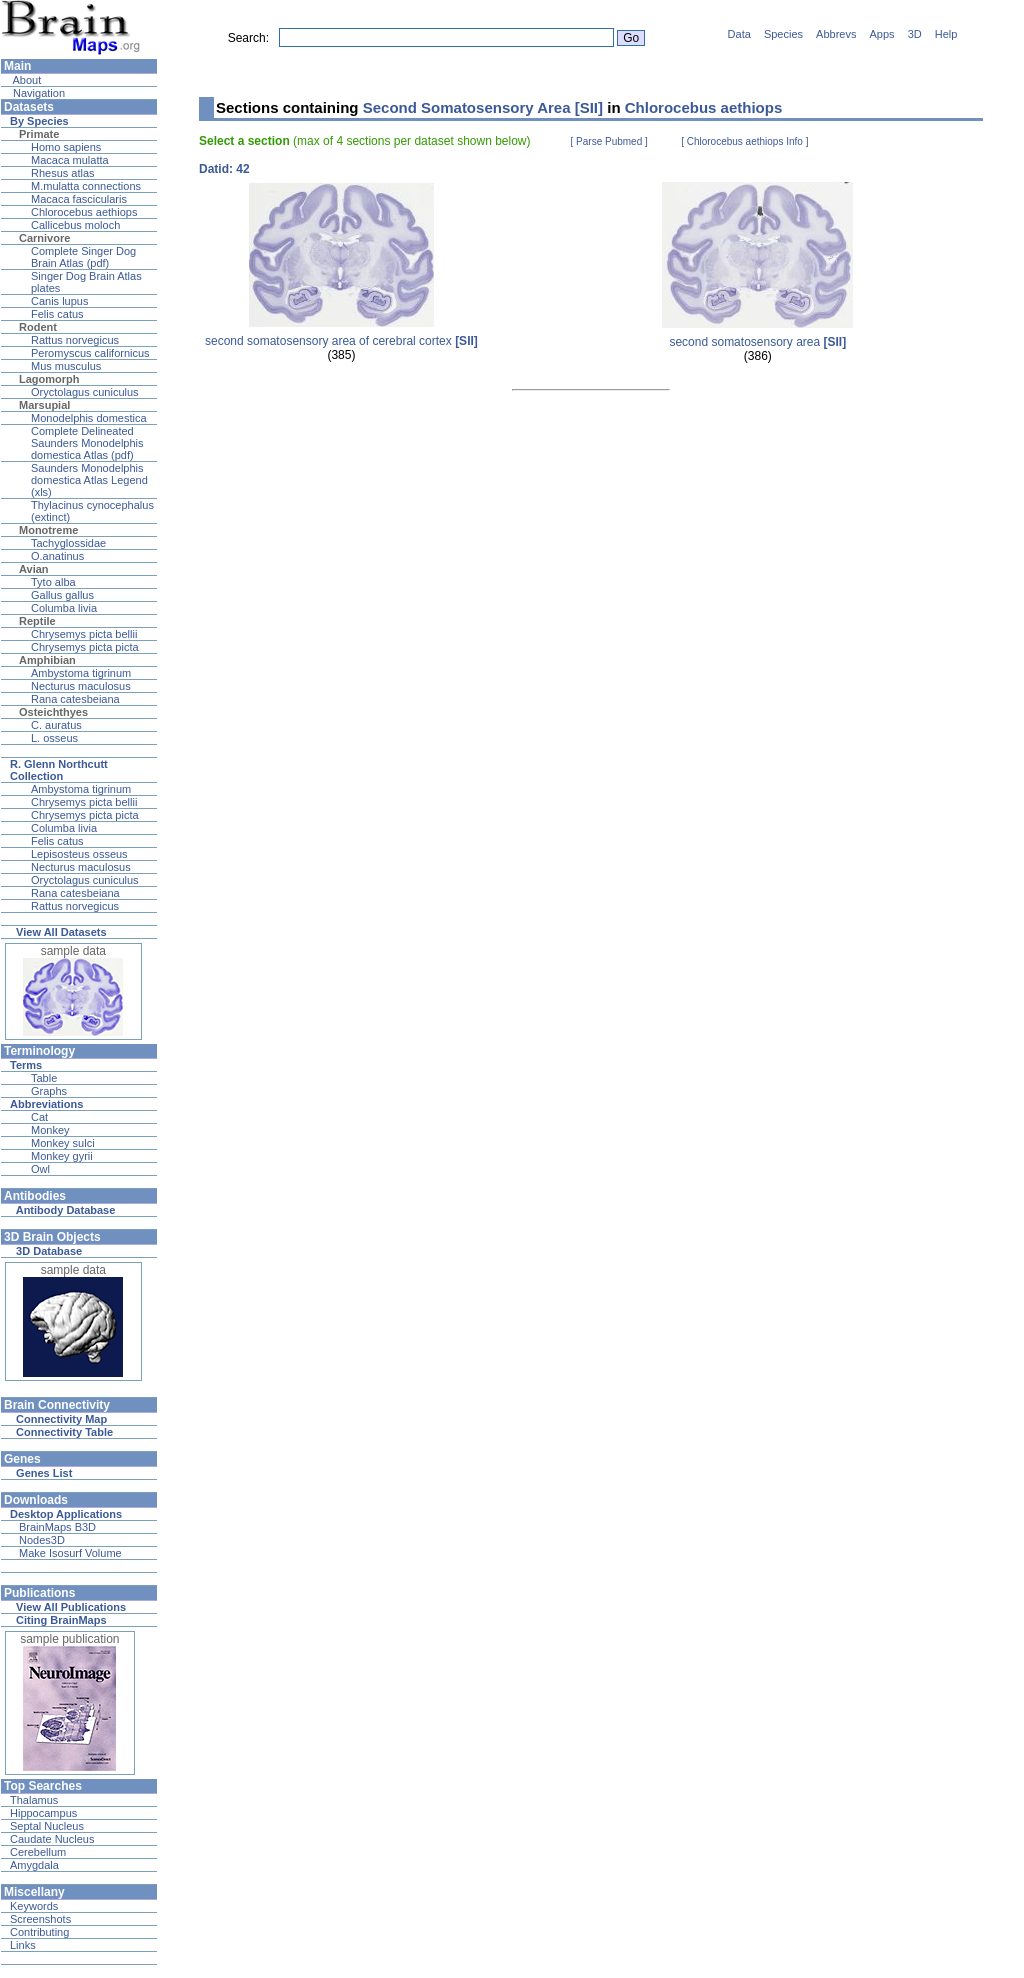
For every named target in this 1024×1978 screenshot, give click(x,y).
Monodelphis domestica (89, 418)
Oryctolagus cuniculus (85, 392)
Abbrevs (836, 34)
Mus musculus (66, 366)
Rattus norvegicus (75, 340)
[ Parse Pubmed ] (609, 141)
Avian (34, 569)
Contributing (39, 1932)
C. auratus (56, 725)
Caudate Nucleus (52, 1839)
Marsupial (44, 405)
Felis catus (57, 314)
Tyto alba (53, 582)
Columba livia (64, 608)
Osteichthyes (53, 712)
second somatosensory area (757, 342)
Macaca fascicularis (79, 199)
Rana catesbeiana (75, 699)
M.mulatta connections (86, 186)
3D (915, 34)
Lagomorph (49, 379)
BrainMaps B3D (57, 1527)
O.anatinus (57, 556)
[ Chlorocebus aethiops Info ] (744, 141)
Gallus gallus (62, 595)
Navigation (37, 93)
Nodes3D (42, 1540)
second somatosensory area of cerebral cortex (341, 341)
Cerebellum (38, 1852)
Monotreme (48, 530)
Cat (39, 1117)
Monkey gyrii (62, 1156)
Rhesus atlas (63, 173)
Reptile (37, 621)
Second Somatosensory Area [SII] (483, 107)
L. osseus (54, 738)
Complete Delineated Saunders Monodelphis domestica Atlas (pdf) (87, 443)
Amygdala (34, 1865)
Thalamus (34, 1800)
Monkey (50, 1130)
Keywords (34, 1906)
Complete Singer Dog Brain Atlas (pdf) (83, 257)
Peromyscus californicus (90, 353)
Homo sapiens (66, 147)
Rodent (38, 327)
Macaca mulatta (70, 160)
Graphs (49, 1091)
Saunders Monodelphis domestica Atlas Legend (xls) (89, 480)
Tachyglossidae (68, 543)
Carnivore (44, 238)
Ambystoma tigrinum (81, 673)
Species (783, 34)
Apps (882, 34)
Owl (40, 1169)
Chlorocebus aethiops (84, 212)
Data (739, 34)
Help (946, 34)
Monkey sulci (63, 1143)
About (25, 80)
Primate (39, 134)
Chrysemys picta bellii (84, 634)
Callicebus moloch (75, 225)
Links (23, 1945)
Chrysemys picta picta (85, 647)
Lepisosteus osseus (79, 854)
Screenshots (40, 1919)
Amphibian (47, 660)
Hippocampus (43, 1813)
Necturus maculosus (81, 686)
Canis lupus (59, 301)
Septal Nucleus (47, 1826)
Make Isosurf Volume (70, 1553)
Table (44, 1078)
